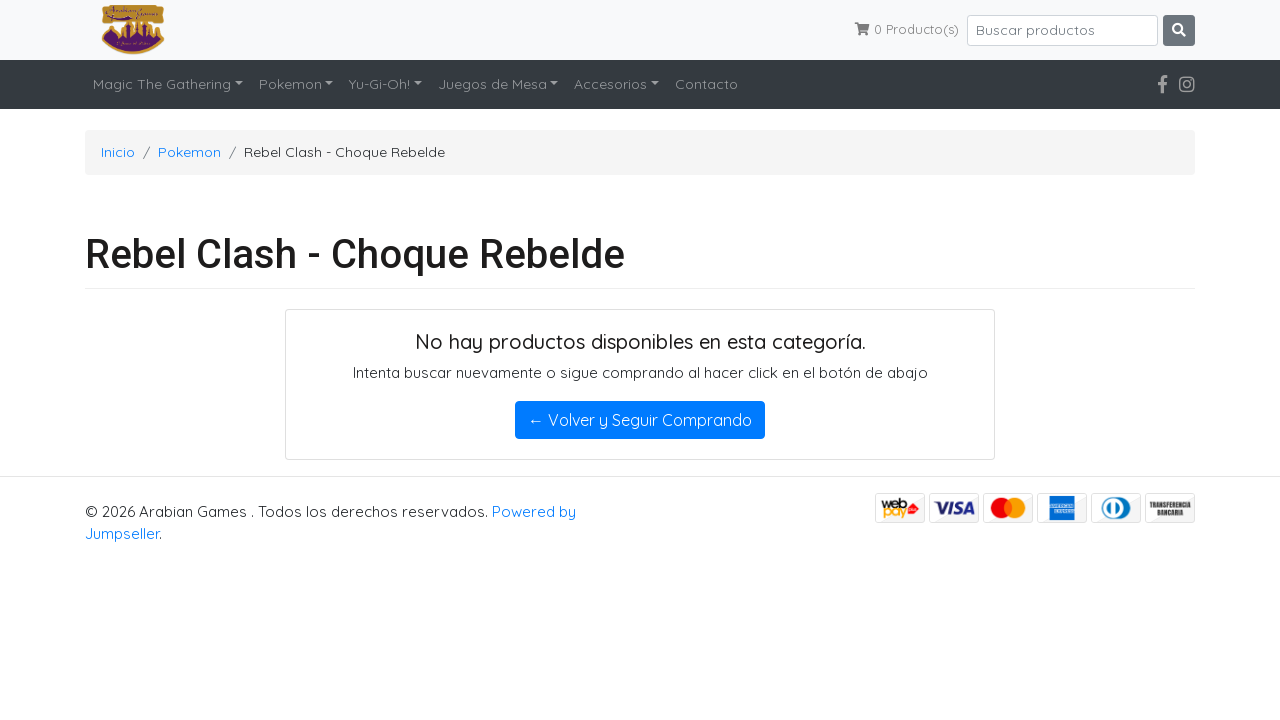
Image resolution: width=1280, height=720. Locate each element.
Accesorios (610, 84)
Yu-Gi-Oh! (379, 84)
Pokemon (290, 84)
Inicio (118, 152)
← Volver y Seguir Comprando (640, 420)
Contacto (706, 84)
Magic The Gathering (162, 84)
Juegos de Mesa (492, 84)
